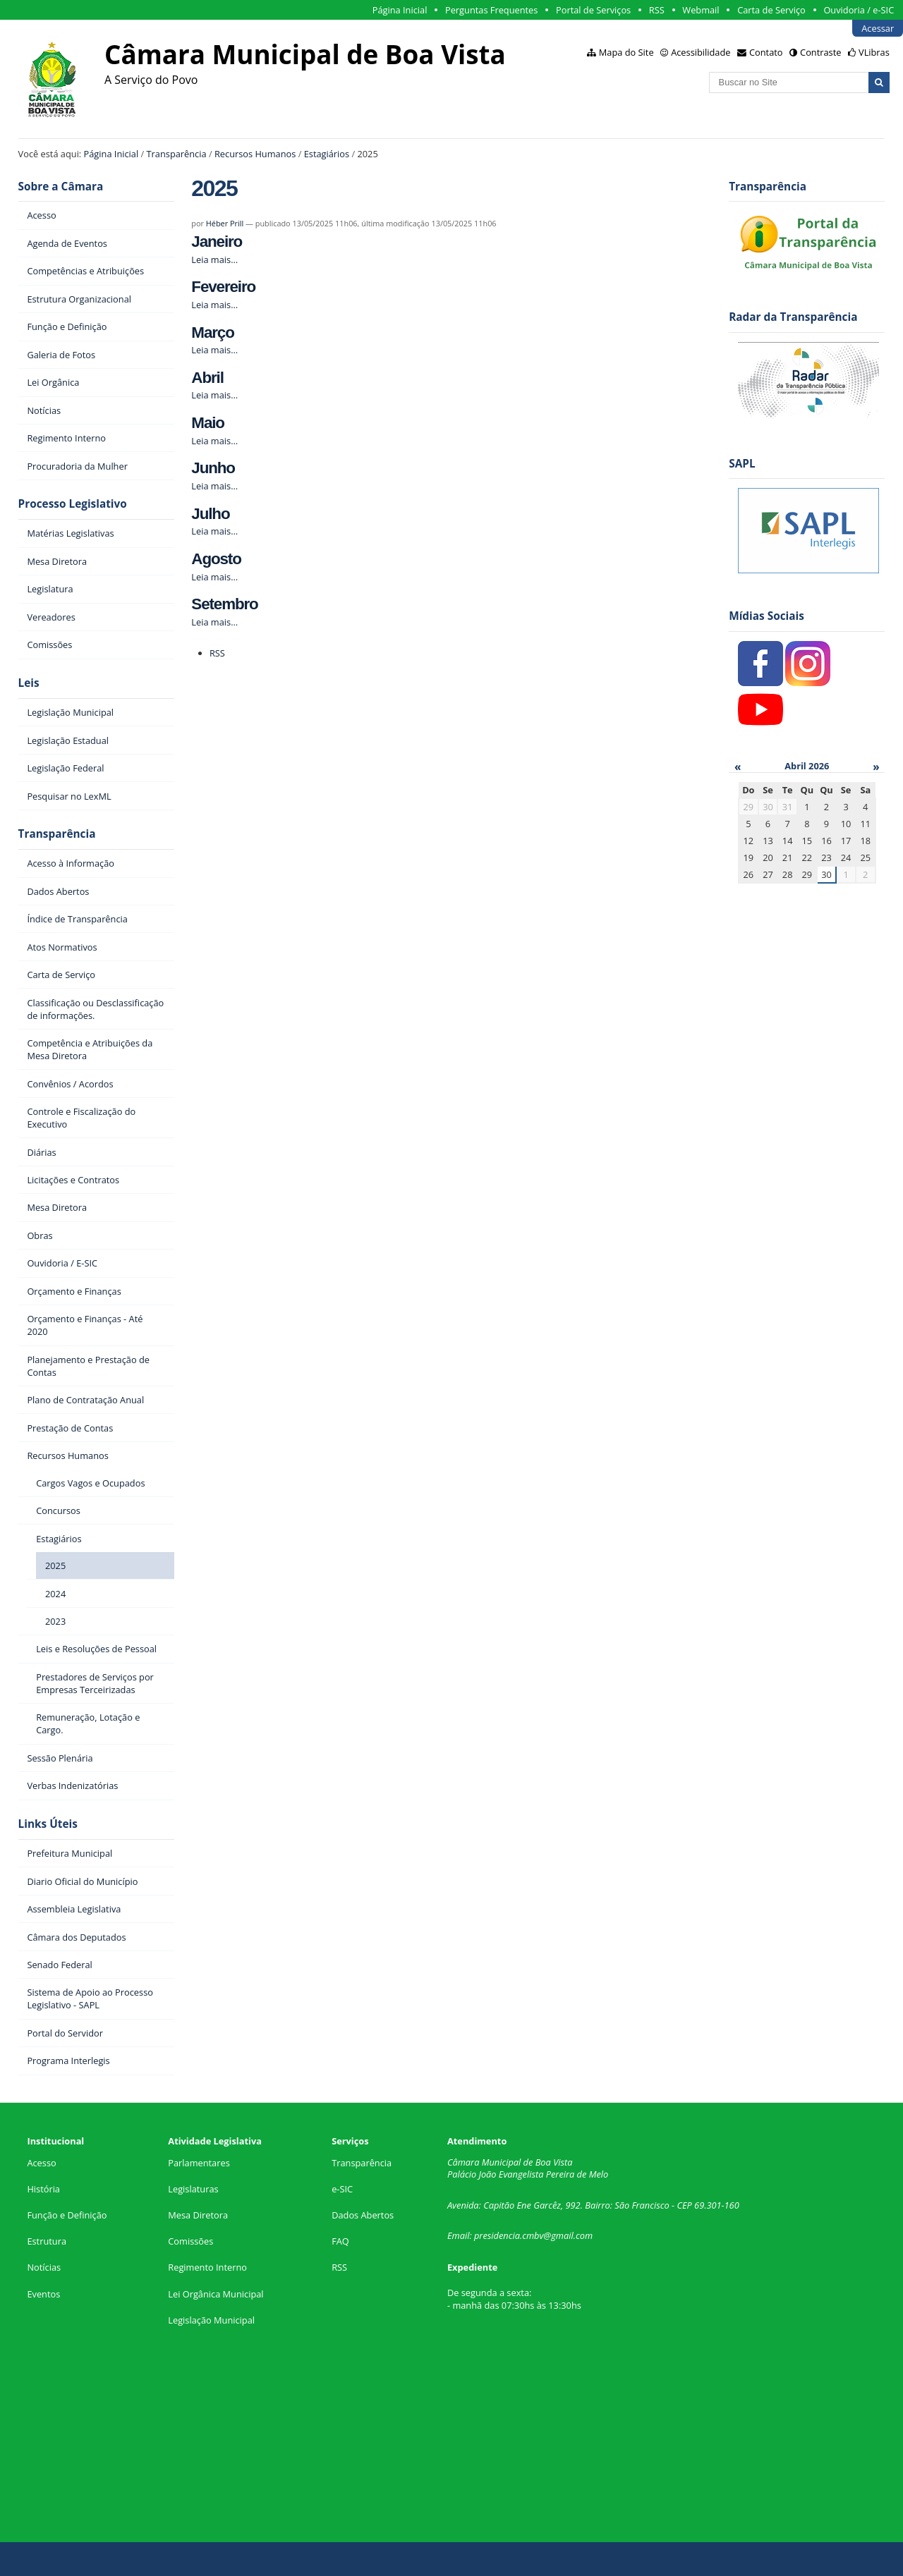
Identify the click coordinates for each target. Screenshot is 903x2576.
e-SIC (342, 2189)
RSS (657, 10)
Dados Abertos (363, 2215)
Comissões (190, 2241)
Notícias (44, 2267)
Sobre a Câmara (61, 186)
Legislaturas (193, 2189)
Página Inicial (400, 10)
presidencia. (498, 2235)
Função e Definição (67, 2215)
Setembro (224, 604)
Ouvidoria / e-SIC (858, 10)
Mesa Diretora (198, 2215)
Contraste (820, 52)
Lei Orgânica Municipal (215, 2294)
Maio (207, 423)
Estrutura (46, 2241)
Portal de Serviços (593, 10)
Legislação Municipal (211, 2320)
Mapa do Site (626, 52)
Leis (29, 683)
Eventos (43, 2294)
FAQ (340, 2241)
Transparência (177, 153)
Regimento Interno (207, 2267)
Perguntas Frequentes (491, 10)
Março (212, 332)
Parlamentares (198, 2162)
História (43, 2189)
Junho (213, 468)
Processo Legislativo (72, 503)
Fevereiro (223, 286)
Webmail (700, 10)
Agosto (216, 559)
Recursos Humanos (255, 153)
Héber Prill (224, 223)
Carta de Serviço (771, 10)
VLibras (874, 52)
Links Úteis (48, 1824)
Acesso (41, 2162)
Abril (207, 377)
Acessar (877, 28)
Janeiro (216, 241)
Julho (210, 514)
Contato (766, 52)
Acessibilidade (700, 52)
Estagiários (326, 153)
